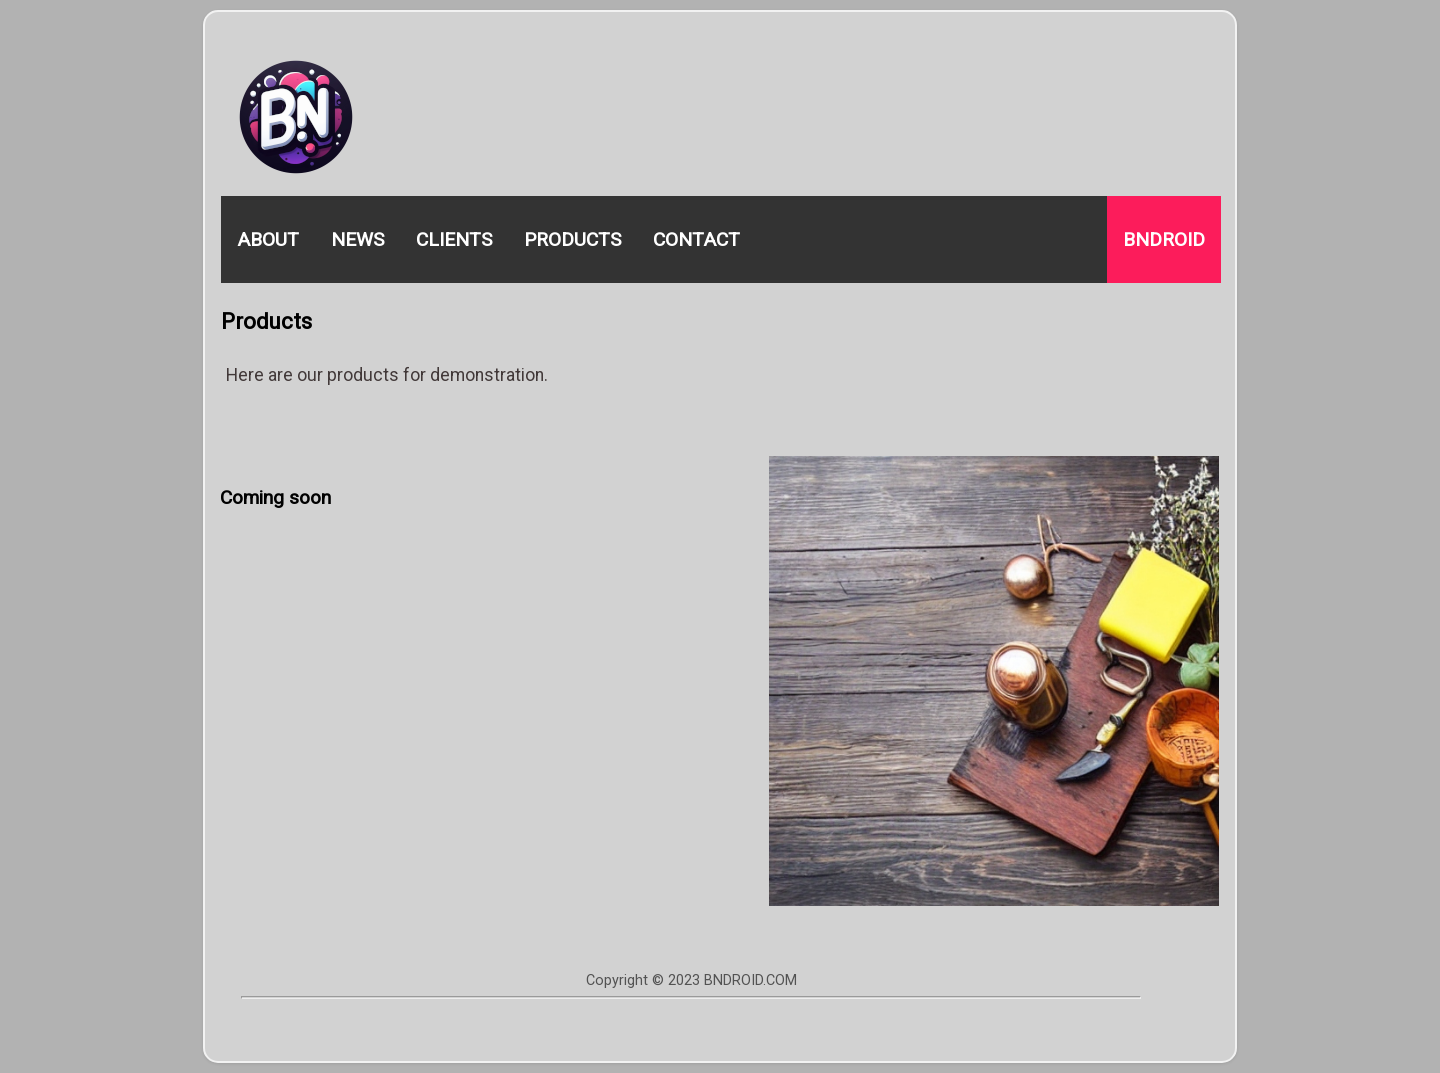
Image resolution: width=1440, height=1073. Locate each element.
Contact (696, 239)
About (268, 239)
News (357, 239)
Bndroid (1164, 239)
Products (572, 239)
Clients (454, 239)
